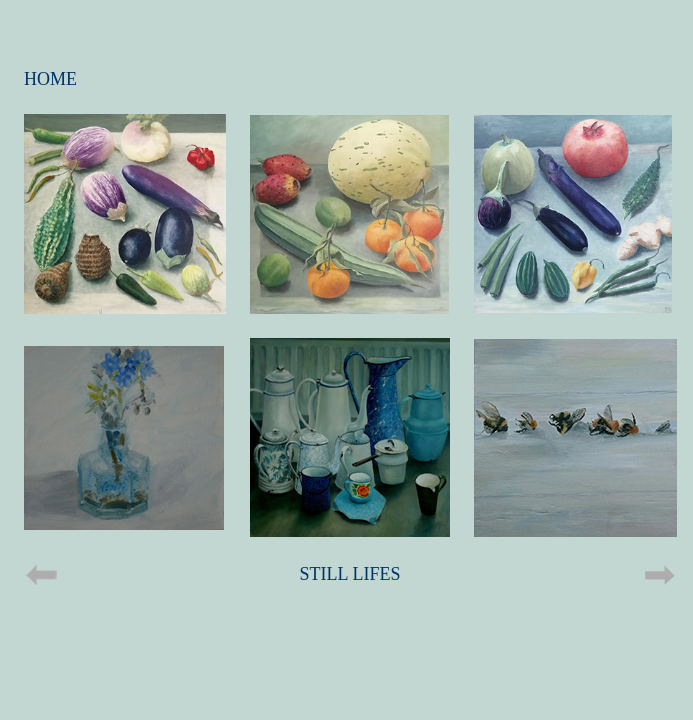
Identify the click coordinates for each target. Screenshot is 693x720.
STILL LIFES (350, 574)
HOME (50, 79)
